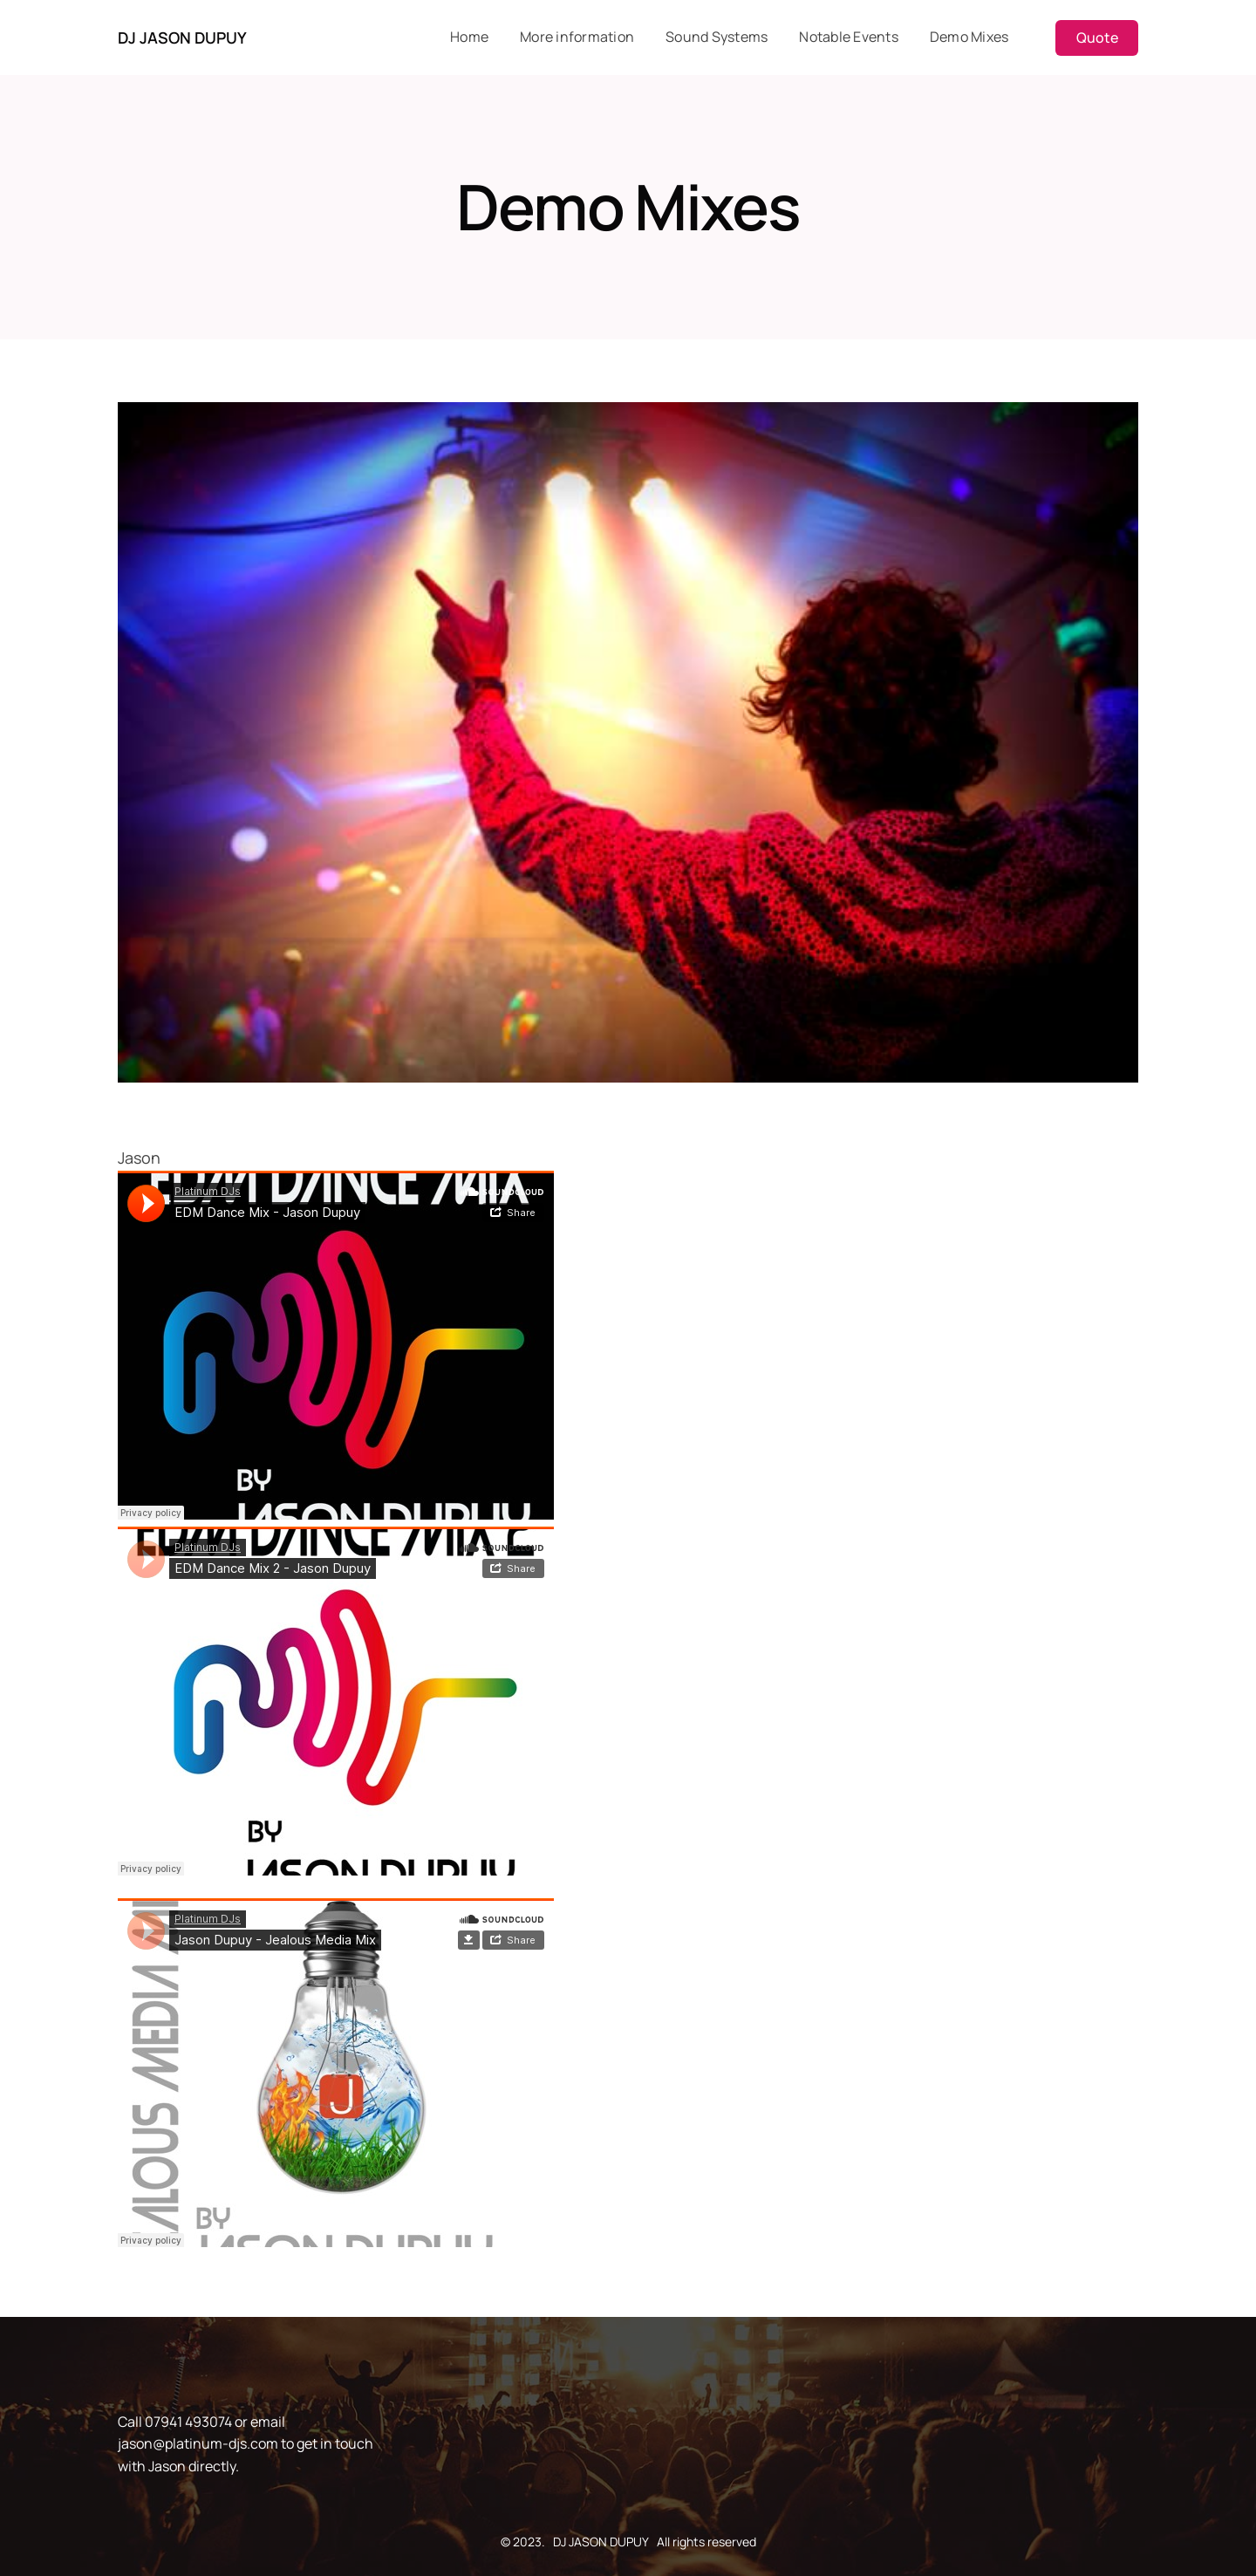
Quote (1097, 37)
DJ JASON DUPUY (182, 37)
